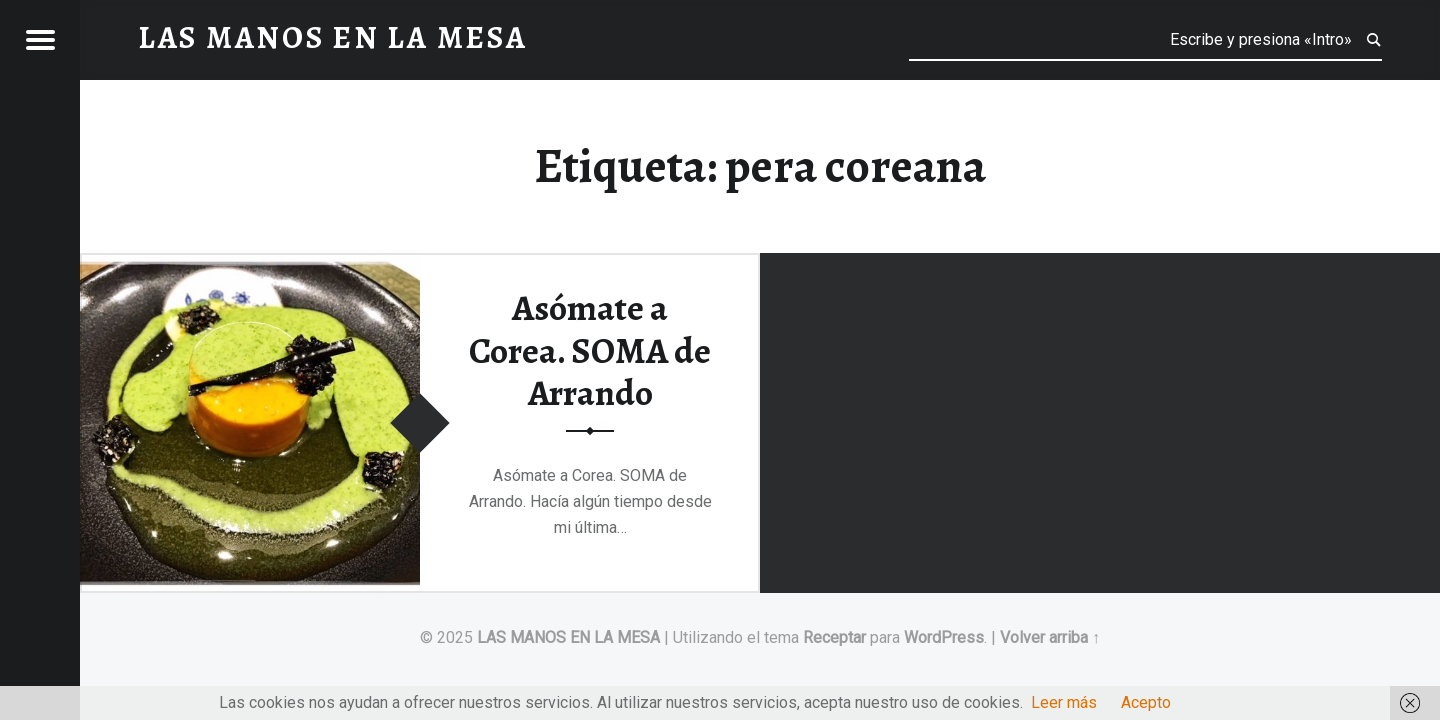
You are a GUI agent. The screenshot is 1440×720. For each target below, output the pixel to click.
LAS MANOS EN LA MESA (568, 637)
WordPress (944, 637)
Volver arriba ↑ (1050, 637)
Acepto (1146, 702)
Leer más (1064, 702)
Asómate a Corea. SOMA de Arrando (590, 350)
